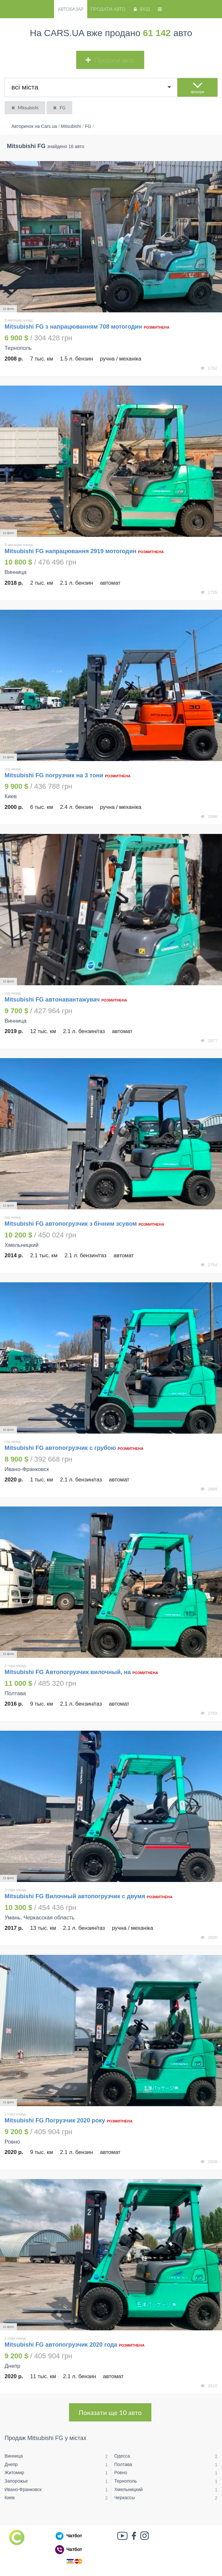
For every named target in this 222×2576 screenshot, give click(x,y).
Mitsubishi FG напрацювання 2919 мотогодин (70, 551)
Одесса (122, 2456)
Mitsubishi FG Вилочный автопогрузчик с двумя (75, 1896)
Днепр (11, 2464)
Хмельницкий (128, 2489)
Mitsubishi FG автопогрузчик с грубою (60, 1448)
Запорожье (16, 2481)
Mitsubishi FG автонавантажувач (52, 999)
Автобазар (70, 9)
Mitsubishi (24, 107)
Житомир (14, 2472)
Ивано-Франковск (23, 2489)
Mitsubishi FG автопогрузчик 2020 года (61, 2344)
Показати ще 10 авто (110, 2412)
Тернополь (125, 2481)
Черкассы (124, 2497)
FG (59, 107)
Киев (10, 2497)
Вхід (141, 9)
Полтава (123, 2464)
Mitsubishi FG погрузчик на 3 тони (54, 775)
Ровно (120, 2472)
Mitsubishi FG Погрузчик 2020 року (55, 2120)
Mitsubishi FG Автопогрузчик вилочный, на (68, 1672)
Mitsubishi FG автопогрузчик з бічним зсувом (71, 1223)
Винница (14, 2456)
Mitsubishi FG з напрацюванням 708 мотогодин (73, 326)
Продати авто (108, 9)
